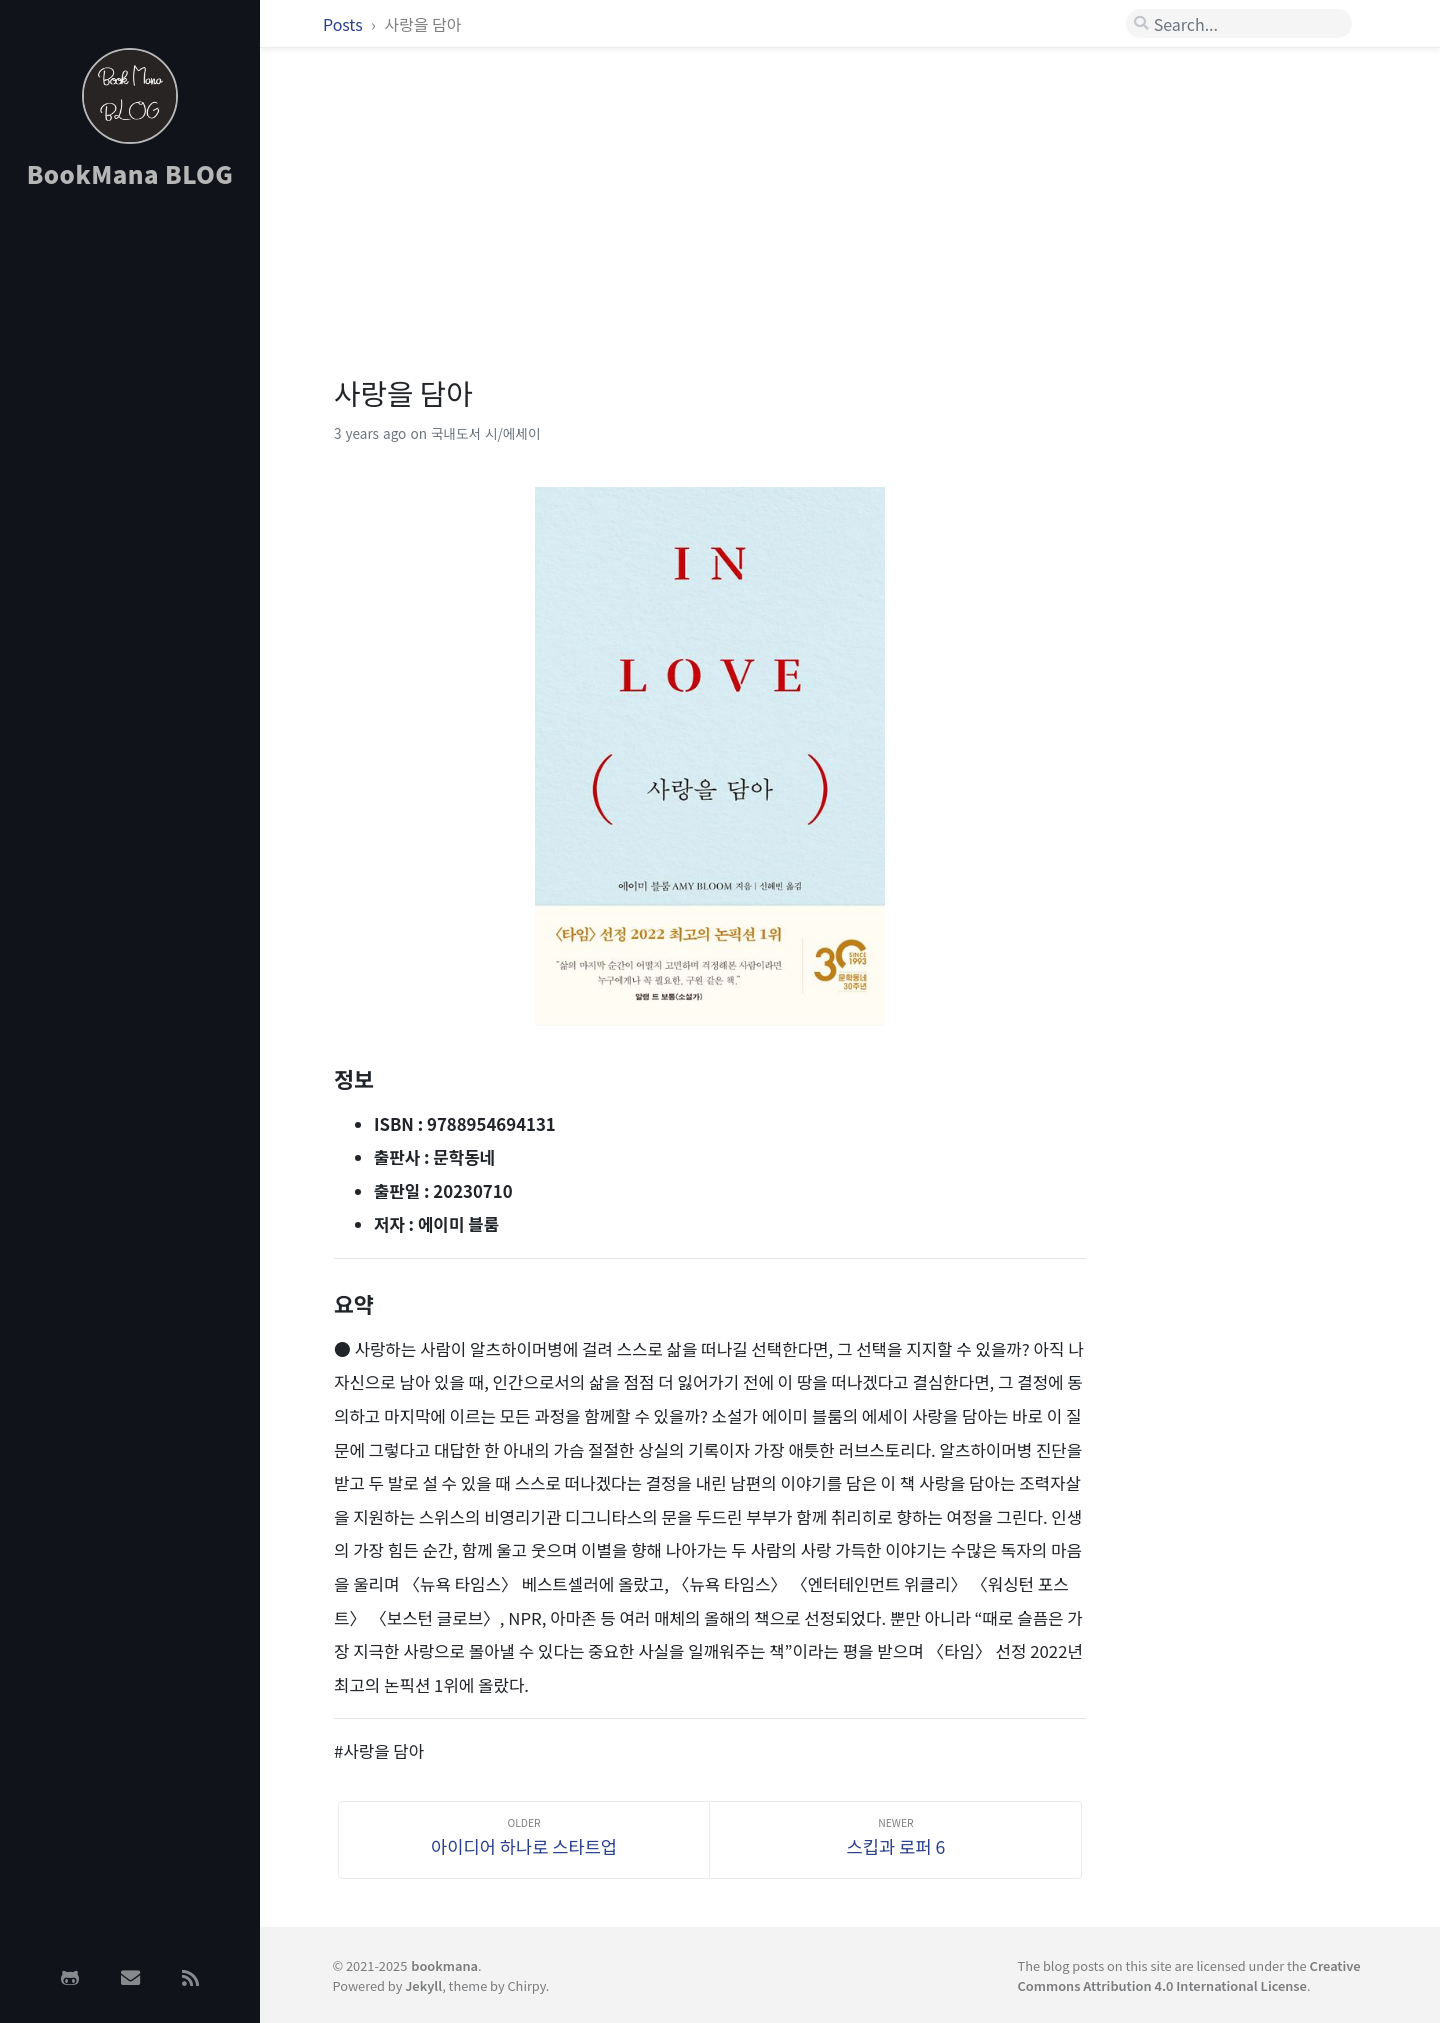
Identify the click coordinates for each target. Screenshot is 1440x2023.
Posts (344, 24)
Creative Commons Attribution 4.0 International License (1189, 1975)
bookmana (444, 1965)
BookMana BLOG (130, 173)
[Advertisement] (130, 523)
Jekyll (423, 1985)
